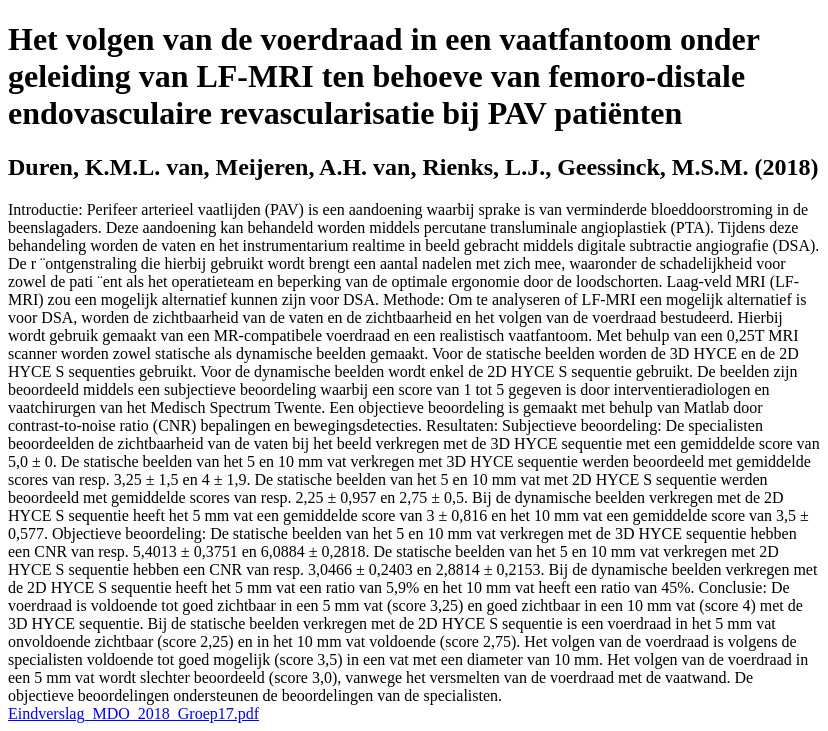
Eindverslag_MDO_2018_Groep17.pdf (133, 713)
